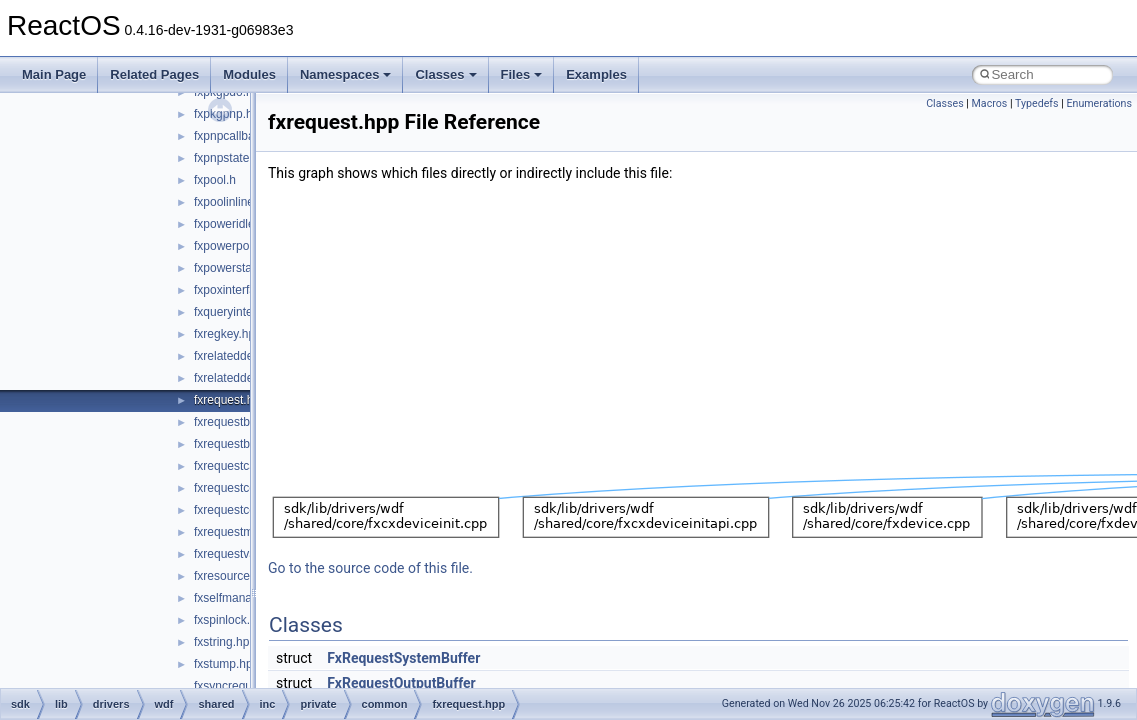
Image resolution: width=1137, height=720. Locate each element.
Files (522, 74)
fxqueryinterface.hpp (248, 312)
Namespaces (346, 74)
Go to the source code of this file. (370, 568)
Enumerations (1099, 103)
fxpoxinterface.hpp (243, 290)
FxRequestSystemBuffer (403, 658)
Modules (249, 74)
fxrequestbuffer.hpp (245, 444)
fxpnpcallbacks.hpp (245, 136)
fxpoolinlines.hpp (238, 202)
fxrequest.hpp (230, 400)
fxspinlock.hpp (232, 620)
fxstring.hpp (225, 642)
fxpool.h (215, 180)
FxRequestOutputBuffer (401, 683)
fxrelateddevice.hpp (246, 356)
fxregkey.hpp (228, 334)
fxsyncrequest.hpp (242, 686)
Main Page (54, 74)
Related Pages (154, 74)
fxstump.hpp (226, 664)
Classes (445, 74)
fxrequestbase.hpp (243, 422)
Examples (596, 74)
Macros (990, 103)
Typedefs (1037, 103)
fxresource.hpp (233, 576)
